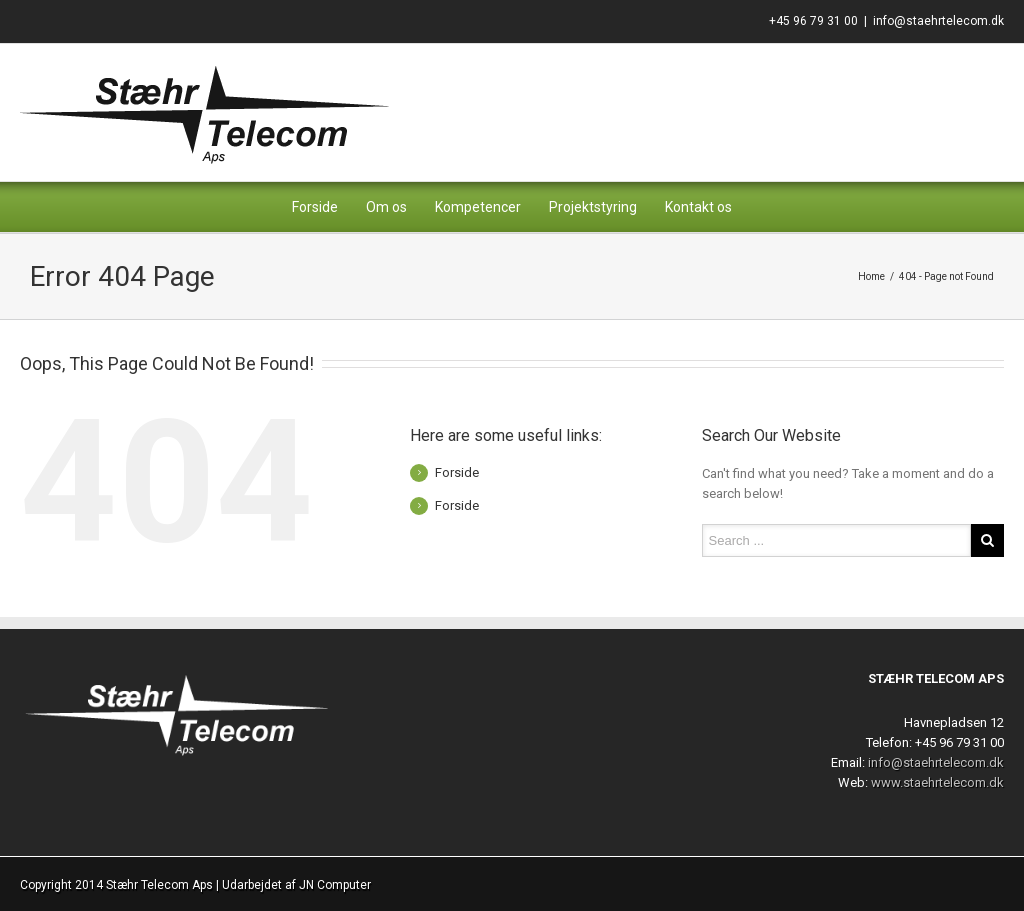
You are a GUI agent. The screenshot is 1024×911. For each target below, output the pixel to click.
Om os (386, 207)
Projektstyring (593, 207)
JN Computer (335, 885)
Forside (315, 207)
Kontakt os (698, 207)
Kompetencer (478, 207)
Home (871, 276)
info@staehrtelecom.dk (938, 21)
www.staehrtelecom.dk (937, 782)
